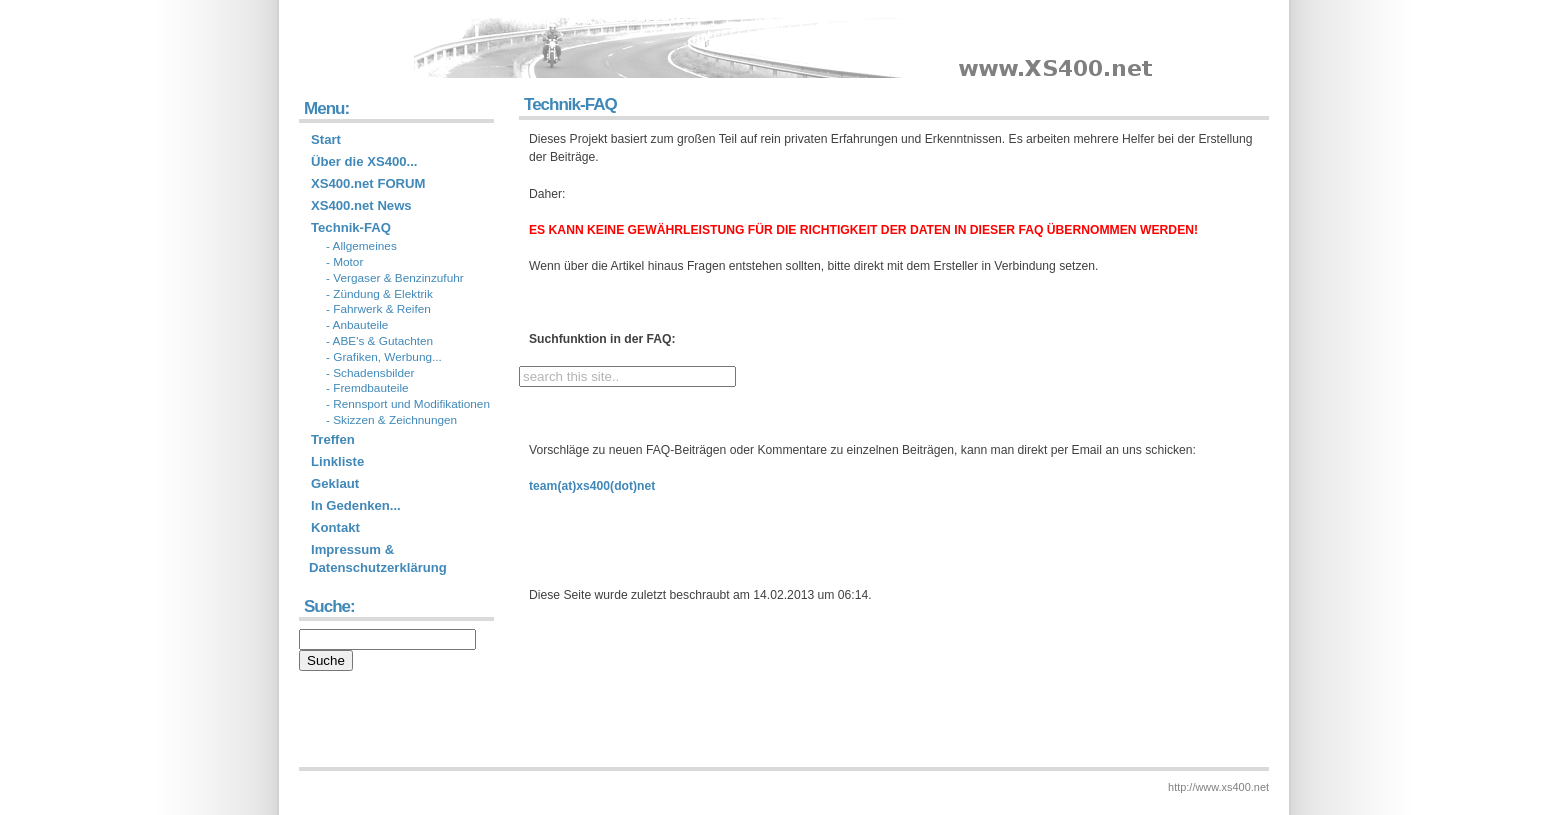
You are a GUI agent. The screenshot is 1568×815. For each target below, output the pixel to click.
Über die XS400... (364, 161)
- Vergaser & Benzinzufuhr (395, 278)
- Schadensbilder (370, 373)
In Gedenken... (356, 505)
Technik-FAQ (351, 227)
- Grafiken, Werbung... (384, 357)
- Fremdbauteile (367, 388)
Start (326, 139)
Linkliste (337, 461)
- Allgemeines (361, 246)
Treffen (333, 439)
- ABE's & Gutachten (379, 341)
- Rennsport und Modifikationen (408, 404)
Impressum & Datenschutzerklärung (378, 558)
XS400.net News (361, 205)
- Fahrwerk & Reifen (378, 309)
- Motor (344, 262)
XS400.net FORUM (368, 183)
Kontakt (335, 527)
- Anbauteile (357, 325)
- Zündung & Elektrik (379, 294)
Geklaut (335, 483)
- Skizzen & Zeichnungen (391, 420)
